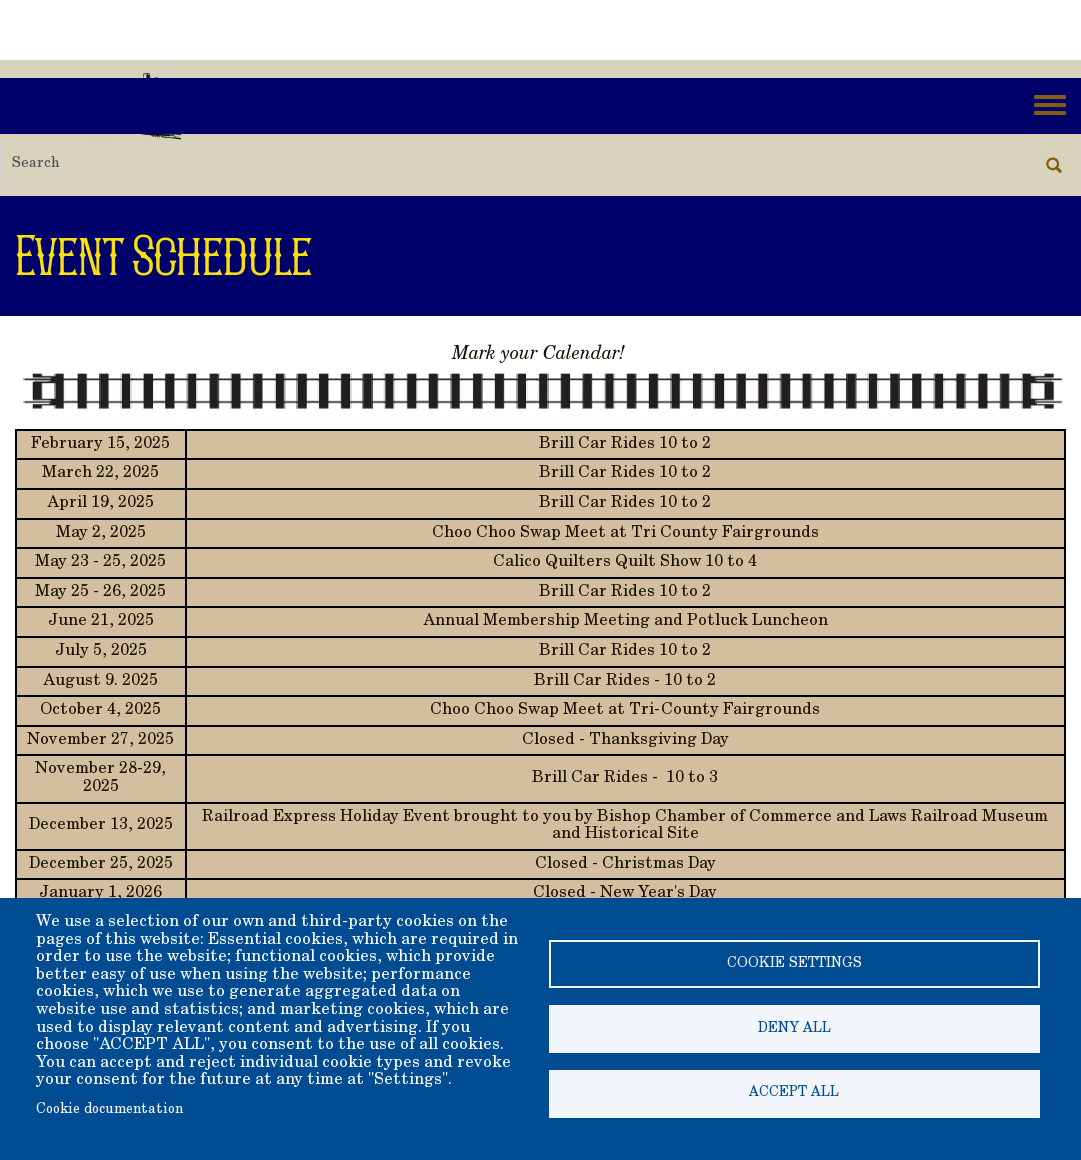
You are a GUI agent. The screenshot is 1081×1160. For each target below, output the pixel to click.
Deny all (794, 1029)
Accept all (794, 1094)
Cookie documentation (109, 1110)
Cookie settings (794, 964)
